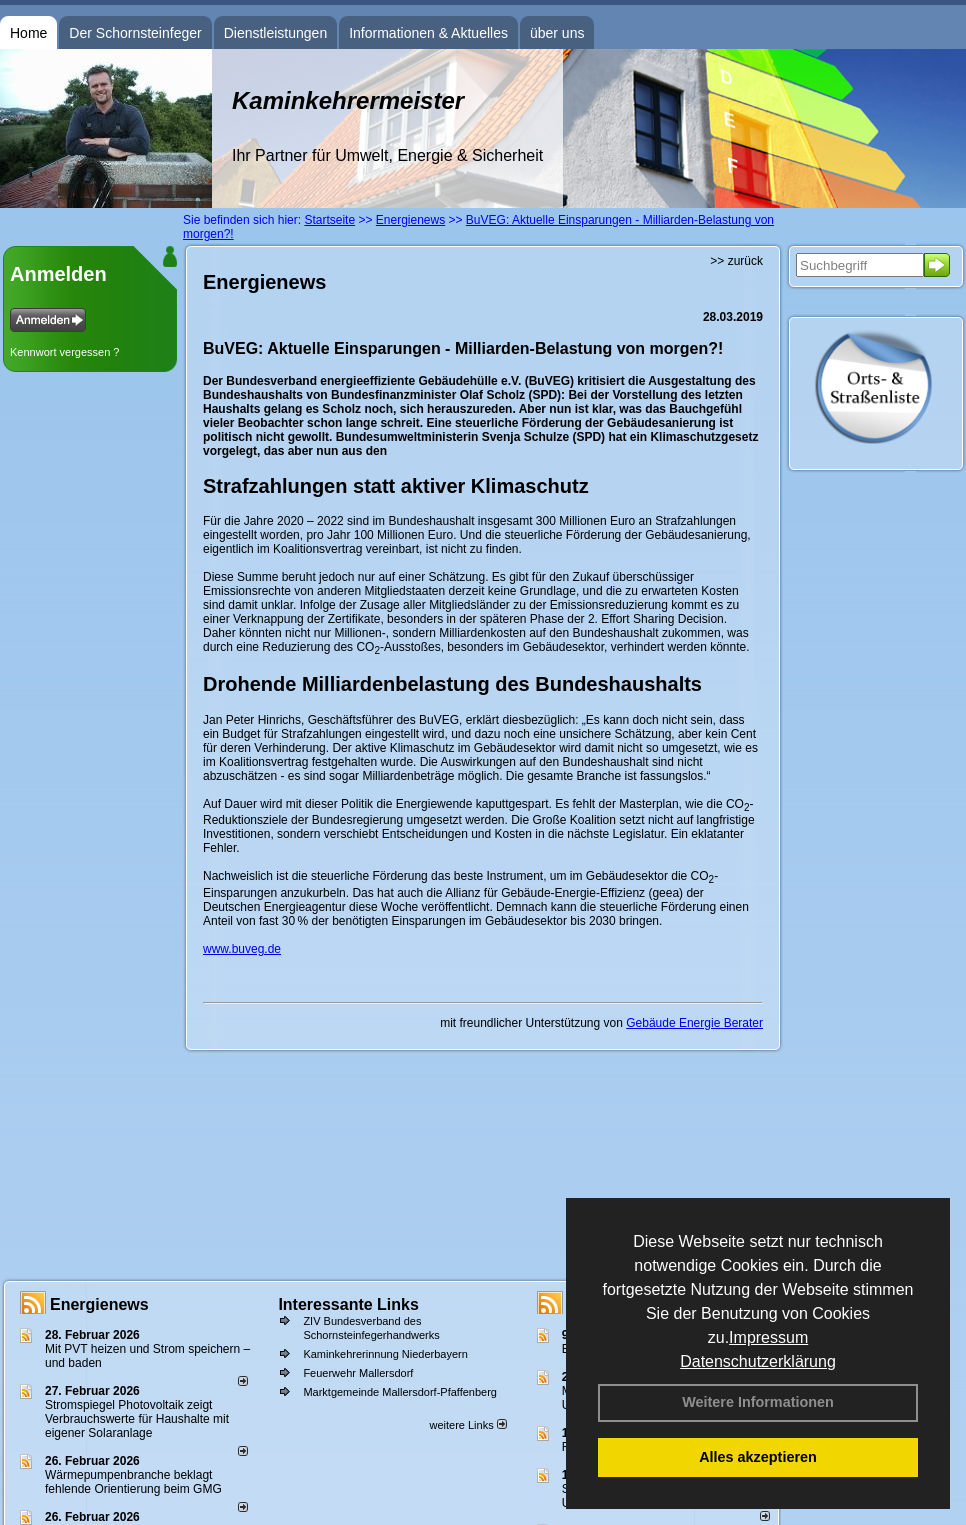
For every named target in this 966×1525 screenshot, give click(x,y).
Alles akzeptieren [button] (758, 1457)
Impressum (768, 1337)
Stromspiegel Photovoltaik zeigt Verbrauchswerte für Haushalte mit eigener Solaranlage (137, 1419)
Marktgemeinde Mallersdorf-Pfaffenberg (400, 1392)
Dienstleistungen (276, 33)
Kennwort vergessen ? (64, 352)
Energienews (99, 1304)
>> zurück (736, 261)
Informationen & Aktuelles (428, 33)
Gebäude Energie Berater (694, 1023)
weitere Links (467, 1425)
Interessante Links (348, 1304)
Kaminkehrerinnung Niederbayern (385, 1354)
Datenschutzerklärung (758, 1361)
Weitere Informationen (758, 1402)
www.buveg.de (242, 949)
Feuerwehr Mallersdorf (358, 1373)
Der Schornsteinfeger (135, 33)
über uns (557, 33)
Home (28, 33)
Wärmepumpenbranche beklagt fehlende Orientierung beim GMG (133, 1482)
